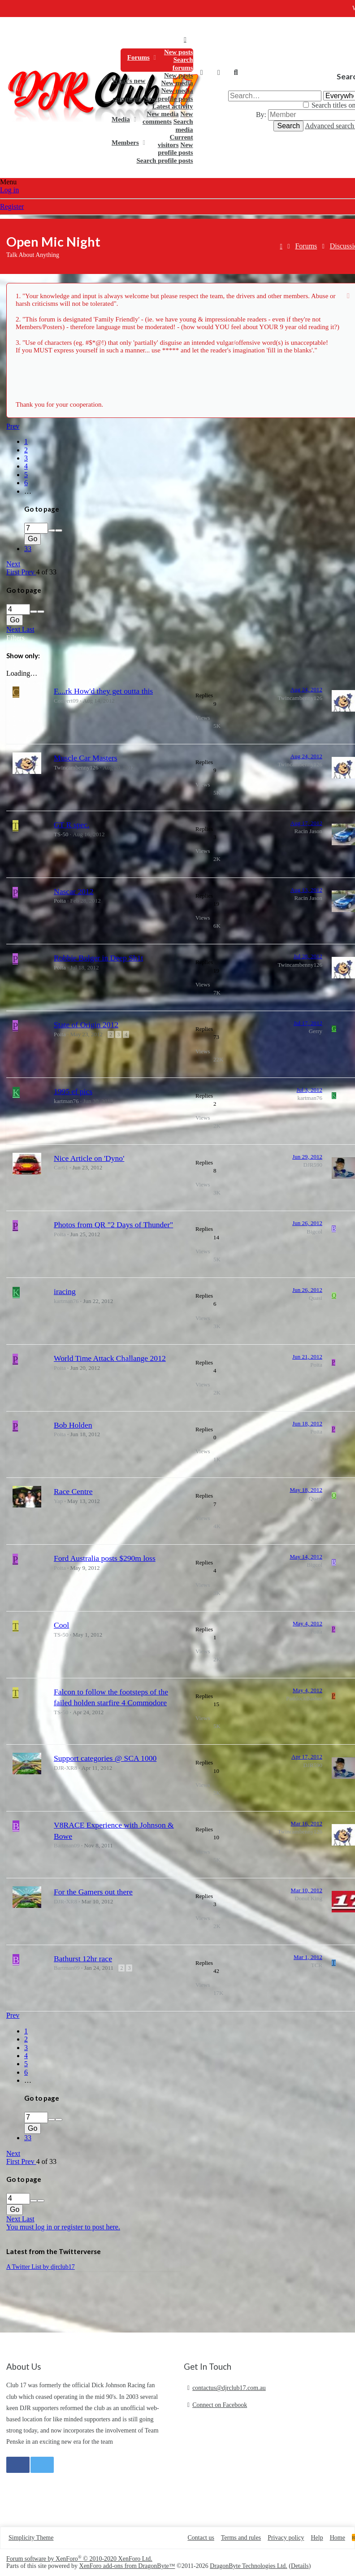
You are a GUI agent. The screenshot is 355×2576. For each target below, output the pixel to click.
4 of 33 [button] (46, 572)
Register (12, 206)
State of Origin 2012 (86, 1024)
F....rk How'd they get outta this (103, 690)
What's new (128, 80)
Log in (9, 190)
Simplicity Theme (31, 2537)
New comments (168, 117)
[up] (51, 530)
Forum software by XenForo (79, 2558)
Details (300, 2566)
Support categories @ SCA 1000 (105, 1758)
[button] (155, 57)
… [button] (27, 491)
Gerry (315, 1031)
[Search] (235, 73)
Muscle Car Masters (85, 757)
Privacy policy (286, 2537)
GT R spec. (71, 824)
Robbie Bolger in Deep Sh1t (98, 957)
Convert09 (66, 700)
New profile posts (168, 98)
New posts (178, 52)
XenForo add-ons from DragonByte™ (127, 2566)
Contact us (200, 2537)
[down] (58, 530)
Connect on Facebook (219, 2405)
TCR (316, 1965)
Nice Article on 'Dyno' (89, 1158)
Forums (138, 57)
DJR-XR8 (65, 1767)
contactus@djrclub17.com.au (229, 2388)
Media (121, 119)
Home (185, 39)
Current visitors (175, 141)
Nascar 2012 (73, 891)
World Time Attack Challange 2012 (110, 1358)
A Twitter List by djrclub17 (40, 2266)
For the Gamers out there (93, 1891)
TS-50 (61, 834)
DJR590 (312, 1164)
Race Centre (73, 1491)
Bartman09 (67, 1845)
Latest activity (172, 106)
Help (317, 2537)
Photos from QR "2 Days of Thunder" (113, 1224)
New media (177, 83)
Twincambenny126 (300, 698)
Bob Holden (73, 1424)
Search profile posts (165, 160)
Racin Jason (308, 831)
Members (125, 142)
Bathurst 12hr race (83, 1958)
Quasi (315, 1298)
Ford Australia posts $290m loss (105, 1558)
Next (13, 564)
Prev (12, 426)
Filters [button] (15, 638)
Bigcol (314, 1231)
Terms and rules (241, 2537)
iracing (65, 1291)
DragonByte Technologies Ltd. (248, 2566)
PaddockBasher (304, 1698)
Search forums (183, 63)
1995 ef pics (73, 1091)
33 (27, 548)
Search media (183, 125)
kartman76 (66, 1101)
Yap (58, 1501)
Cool (61, 1624)
